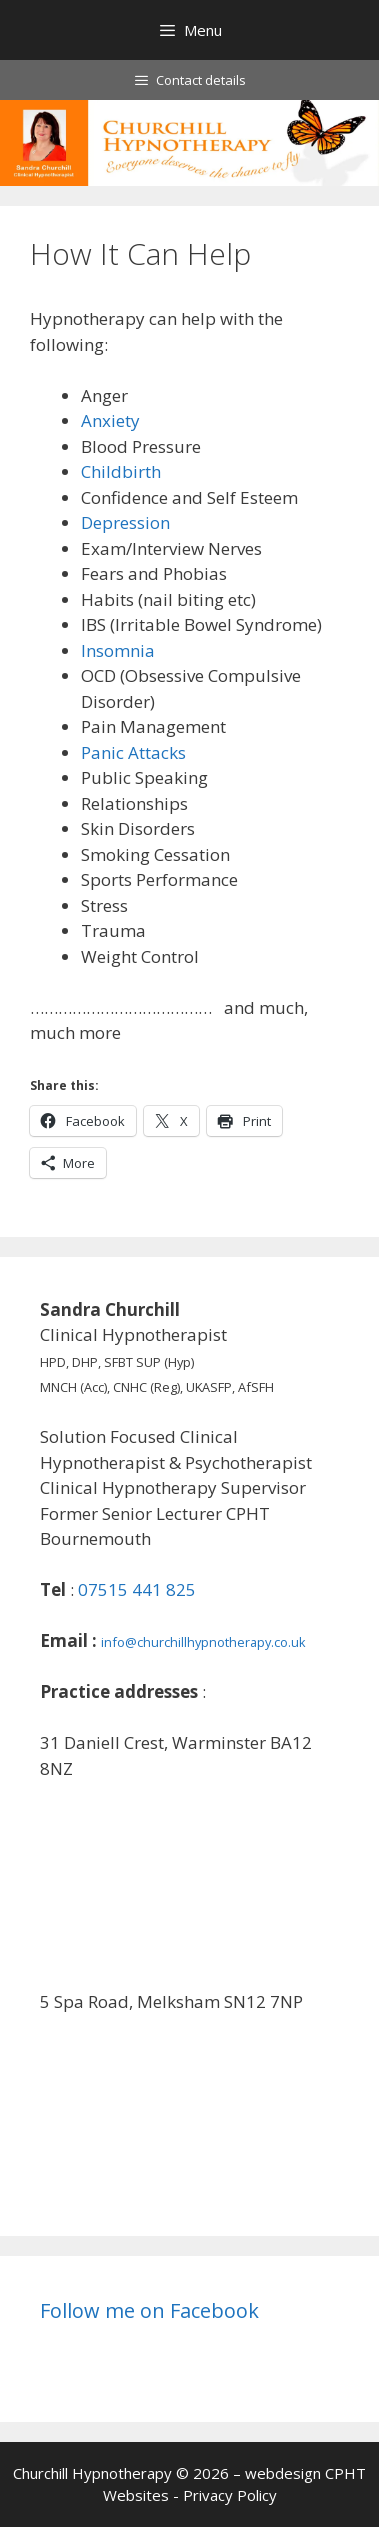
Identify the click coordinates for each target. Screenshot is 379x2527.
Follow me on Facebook (149, 2310)
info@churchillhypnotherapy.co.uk (203, 1642)
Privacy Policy (230, 2495)
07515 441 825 (137, 1589)
